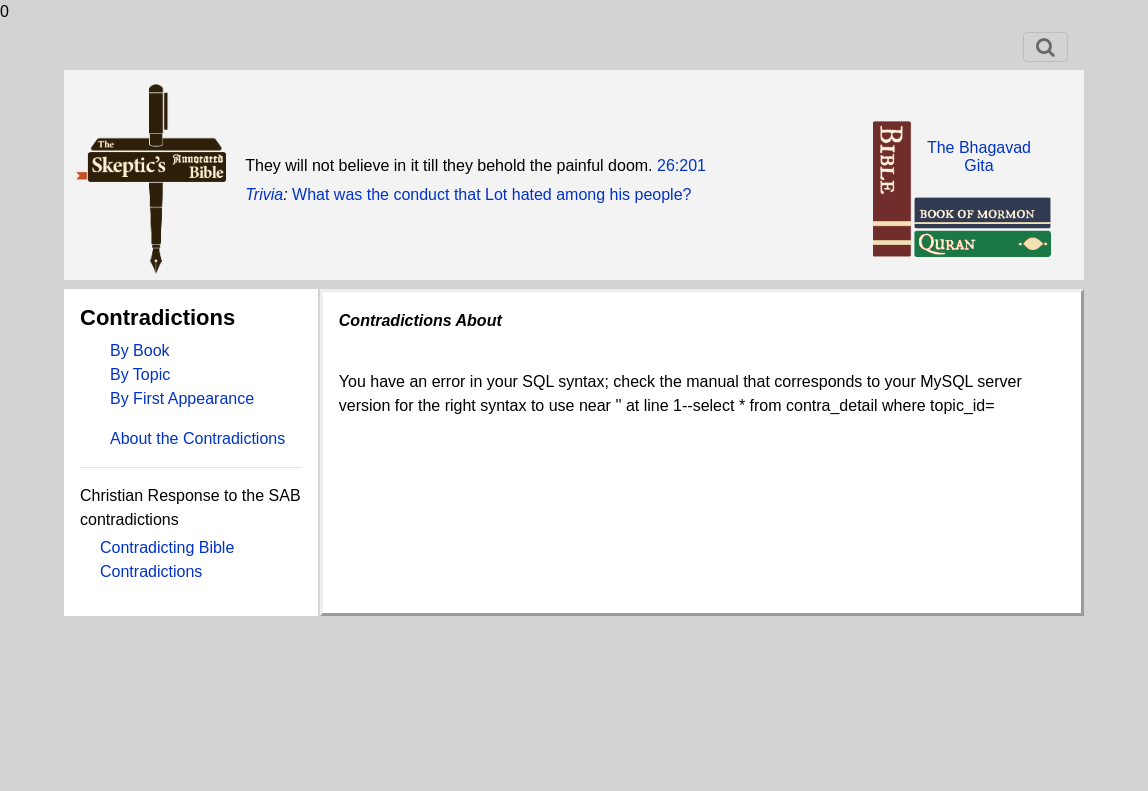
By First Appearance (182, 398)
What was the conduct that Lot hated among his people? (491, 194)
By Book (140, 350)
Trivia (264, 194)
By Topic (140, 374)
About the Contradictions (197, 438)
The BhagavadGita (979, 156)
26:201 (681, 165)
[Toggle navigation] (1045, 47)
